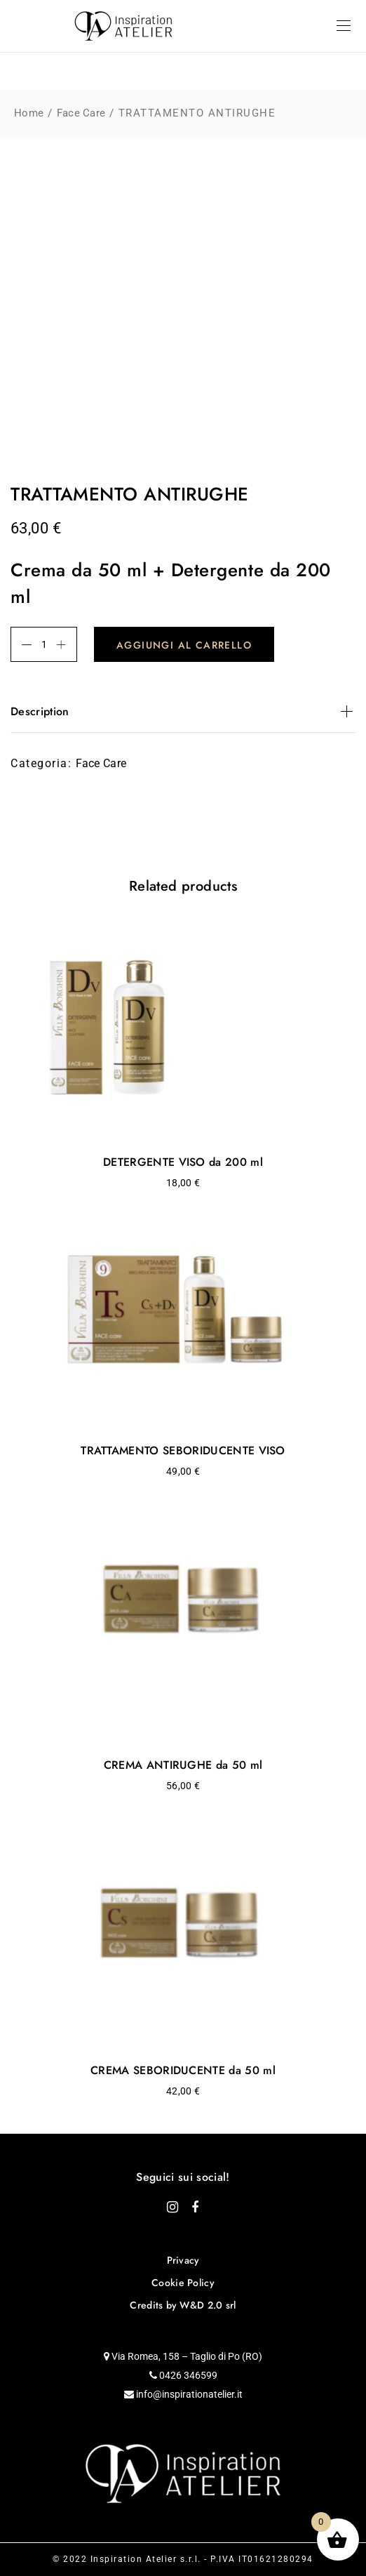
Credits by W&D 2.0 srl (183, 2305)
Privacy (183, 2260)
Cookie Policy (183, 2283)
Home (28, 113)
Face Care (81, 113)
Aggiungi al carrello (184, 645)
